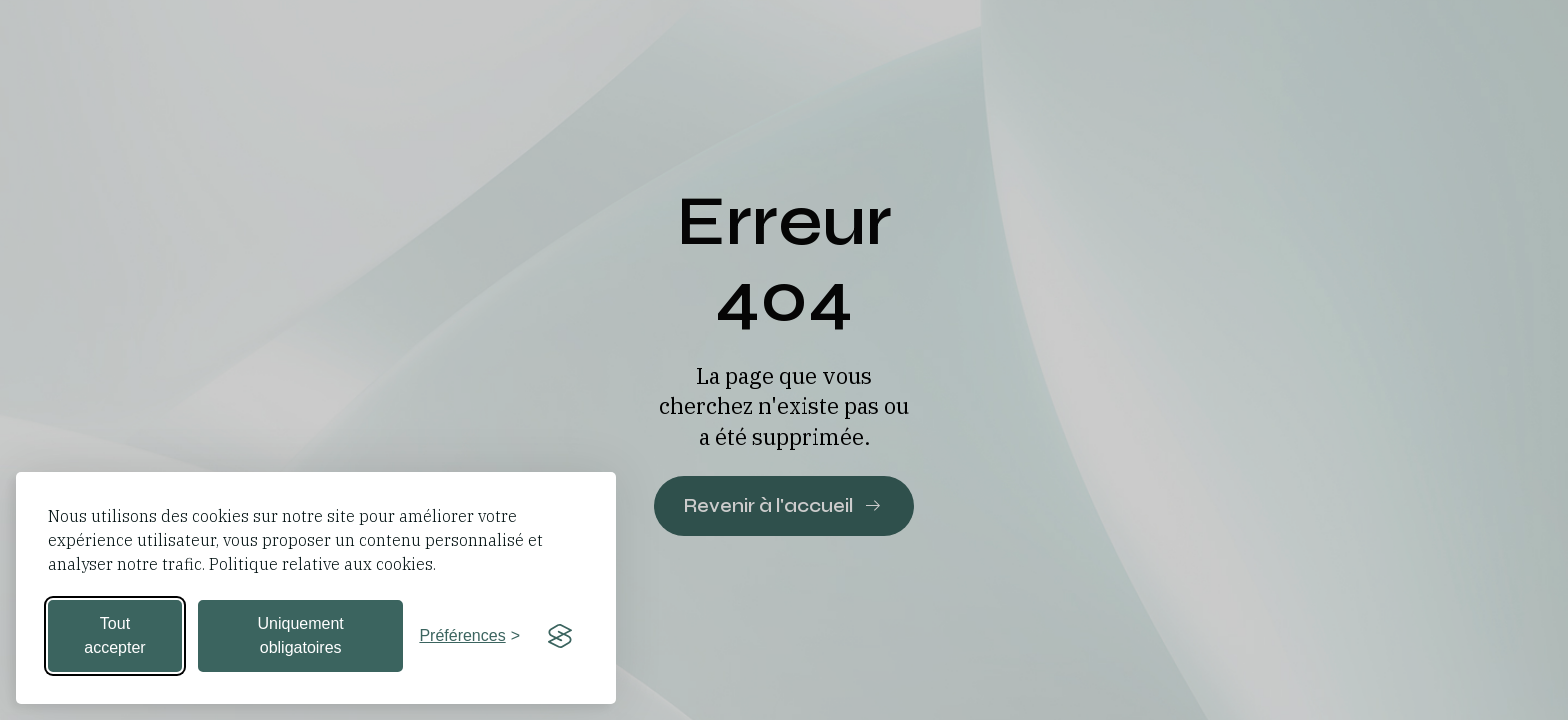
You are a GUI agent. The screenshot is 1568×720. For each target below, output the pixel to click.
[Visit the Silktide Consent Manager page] (560, 636)
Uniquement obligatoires (301, 635)
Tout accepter (114, 635)
